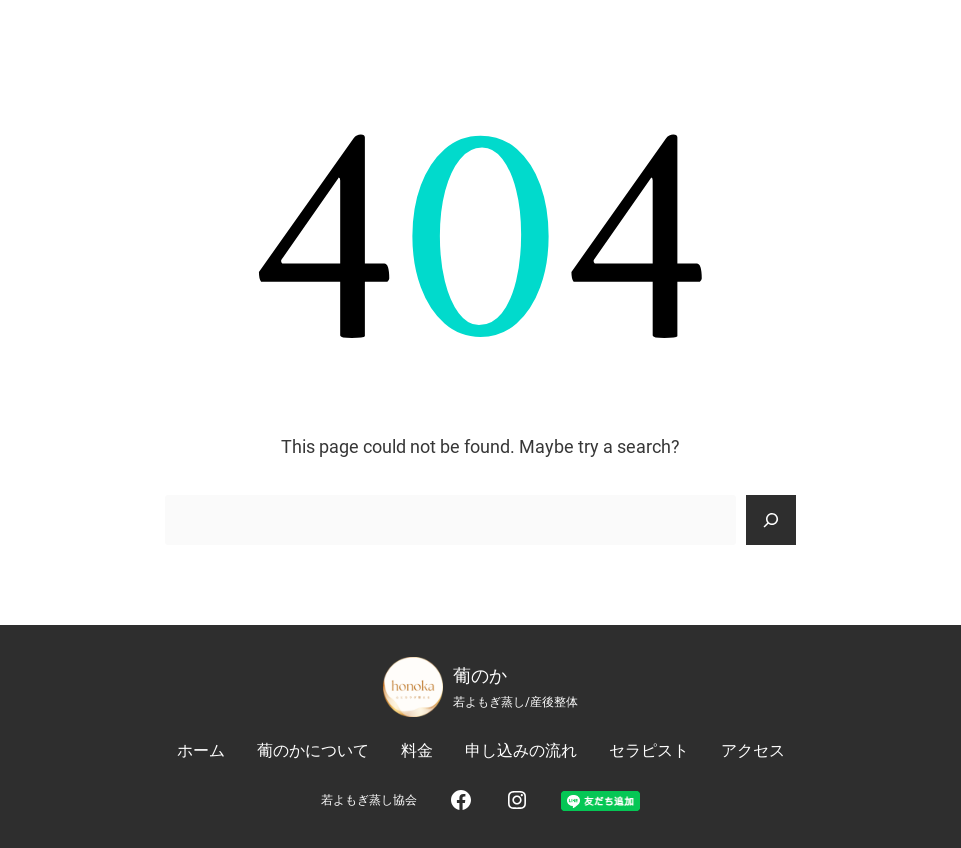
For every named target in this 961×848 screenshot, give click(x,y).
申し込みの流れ (521, 750)
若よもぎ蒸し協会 (369, 800)
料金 (417, 750)
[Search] (771, 520)
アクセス (753, 750)
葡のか (480, 676)
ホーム (201, 750)
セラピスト (649, 750)
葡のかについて (313, 750)
